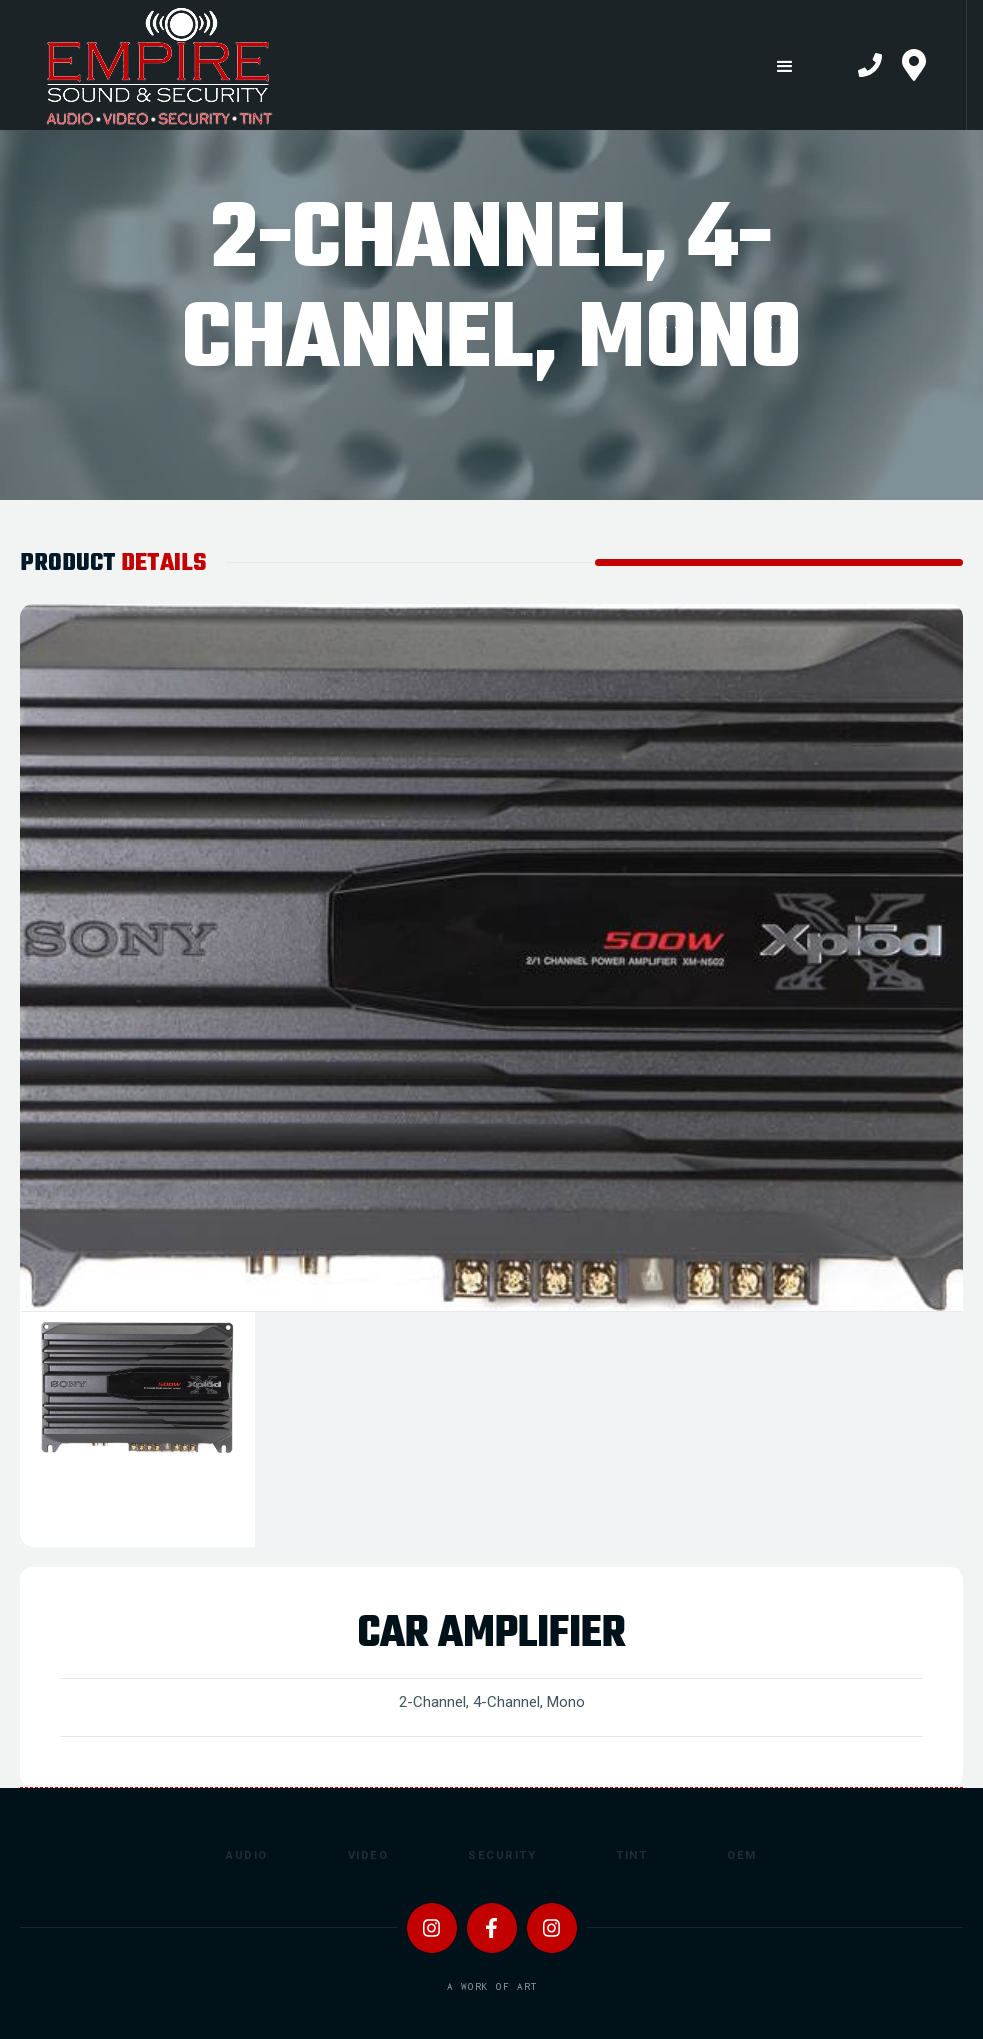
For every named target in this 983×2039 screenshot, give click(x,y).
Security (502, 1855)
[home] (373, 65)
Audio (247, 1855)
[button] (784, 66)
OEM (742, 1855)
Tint (631, 1855)
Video (368, 1855)
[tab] (137, 1429)
